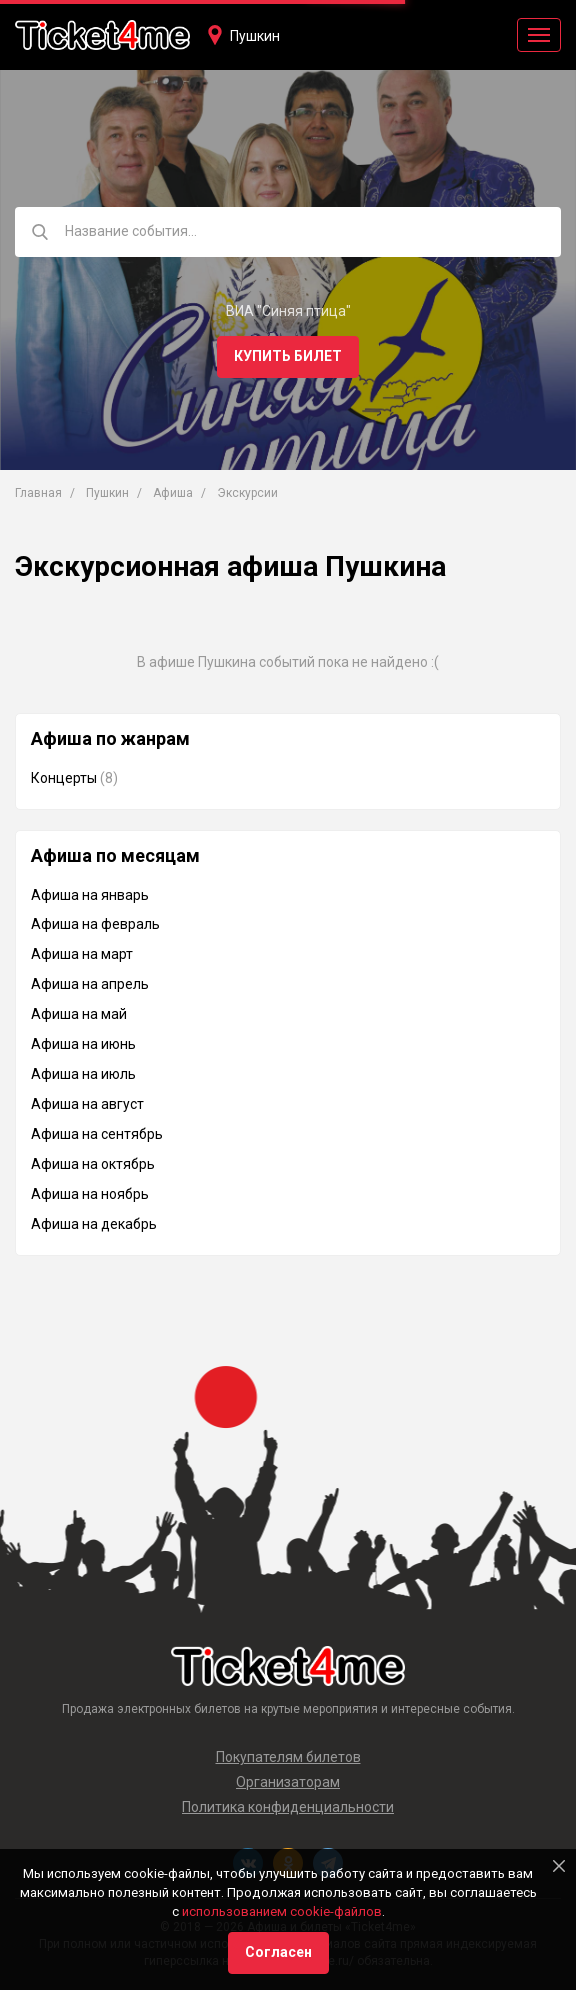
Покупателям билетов (288, 1757)
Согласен (278, 1952)
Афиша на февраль (95, 924)
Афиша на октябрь (93, 1164)
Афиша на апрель (90, 984)
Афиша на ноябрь (90, 1194)
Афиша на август (87, 1104)
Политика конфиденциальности (288, 1807)
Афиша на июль (83, 1074)
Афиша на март (82, 954)
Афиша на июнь (83, 1044)
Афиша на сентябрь (97, 1134)
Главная (38, 493)
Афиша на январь (90, 895)
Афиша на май (79, 1014)
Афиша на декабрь (94, 1224)
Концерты (64, 778)
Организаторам (288, 1782)
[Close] (559, 1866)
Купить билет (288, 356)
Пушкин (255, 36)
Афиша (173, 493)
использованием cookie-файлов (282, 1911)
